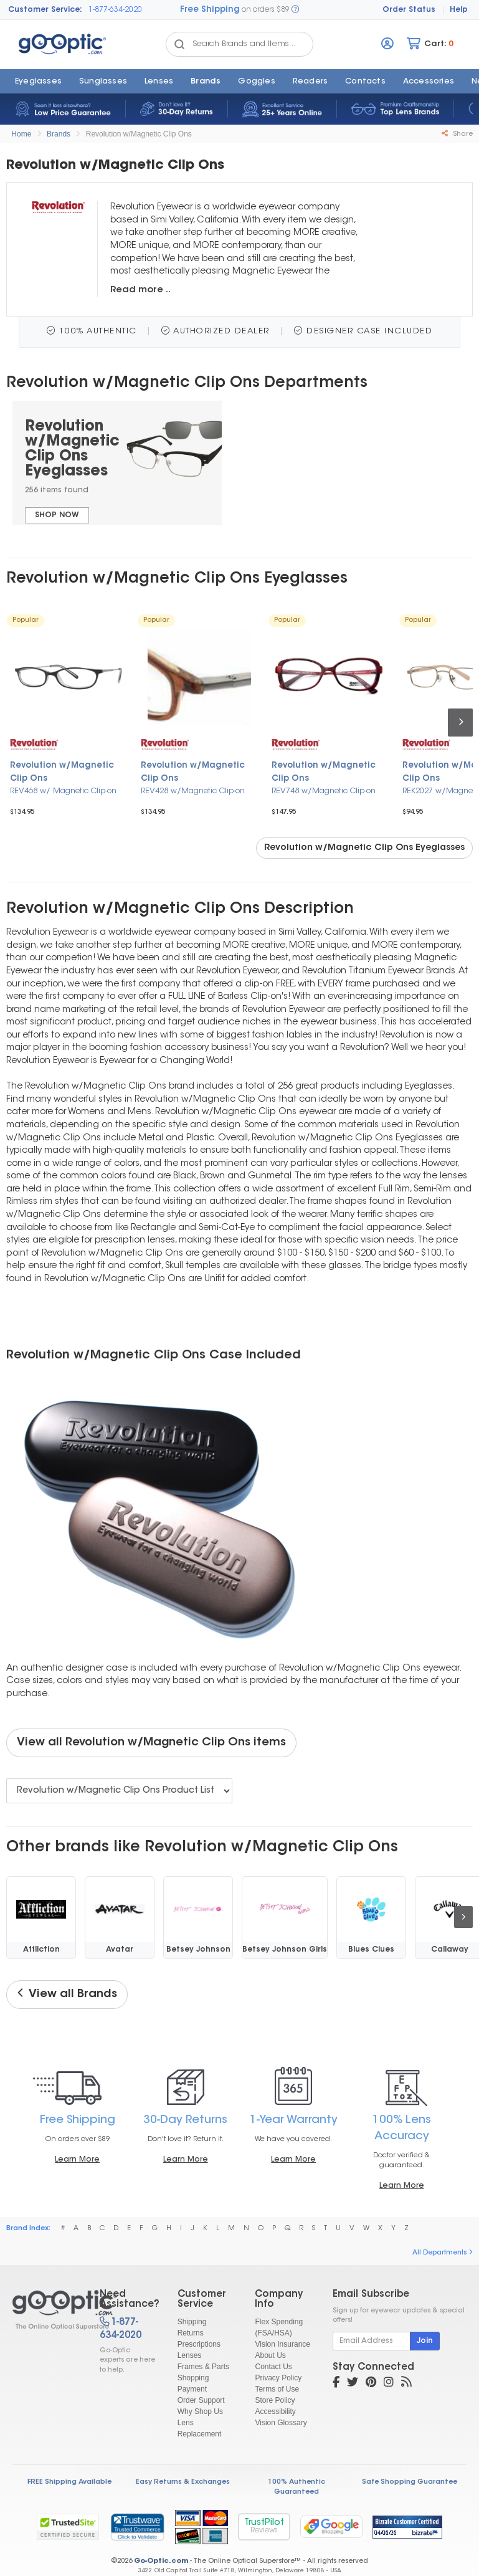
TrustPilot (264, 2526)
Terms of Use (277, 2389)
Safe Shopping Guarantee (409, 2482)
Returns (191, 2333)
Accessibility (275, 2411)
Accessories (428, 81)
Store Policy (275, 2400)
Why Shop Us (200, 2411)
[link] (137, 2526)
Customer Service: (45, 10)
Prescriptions (199, 2344)
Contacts (365, 81)
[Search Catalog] (179, 44)
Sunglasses (103, 81)
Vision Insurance (282, 2344)
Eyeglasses (38, 81)
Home (21, 134)
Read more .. (140, 290)
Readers (310, 81)
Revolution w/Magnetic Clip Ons (139, 134)
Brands (206, 81)
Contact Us (273, 2366)
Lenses (159, 81)
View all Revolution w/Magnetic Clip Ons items (151, 1742)
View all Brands (67, 1994)
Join (425, 2341)
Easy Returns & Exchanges (183, 2482)
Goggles (256, 81)
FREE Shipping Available (69, 2482)
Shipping (192, 2321)
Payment (192, 2389)
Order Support (201, 2400)
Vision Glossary (280, 2422)
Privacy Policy (278, 2377)
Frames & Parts (203, 2366)
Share (457, 134)
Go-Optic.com (161, 2561)
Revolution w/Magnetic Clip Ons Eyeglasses (364, 848)
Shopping (193, 2377)
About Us (270, 2355)
